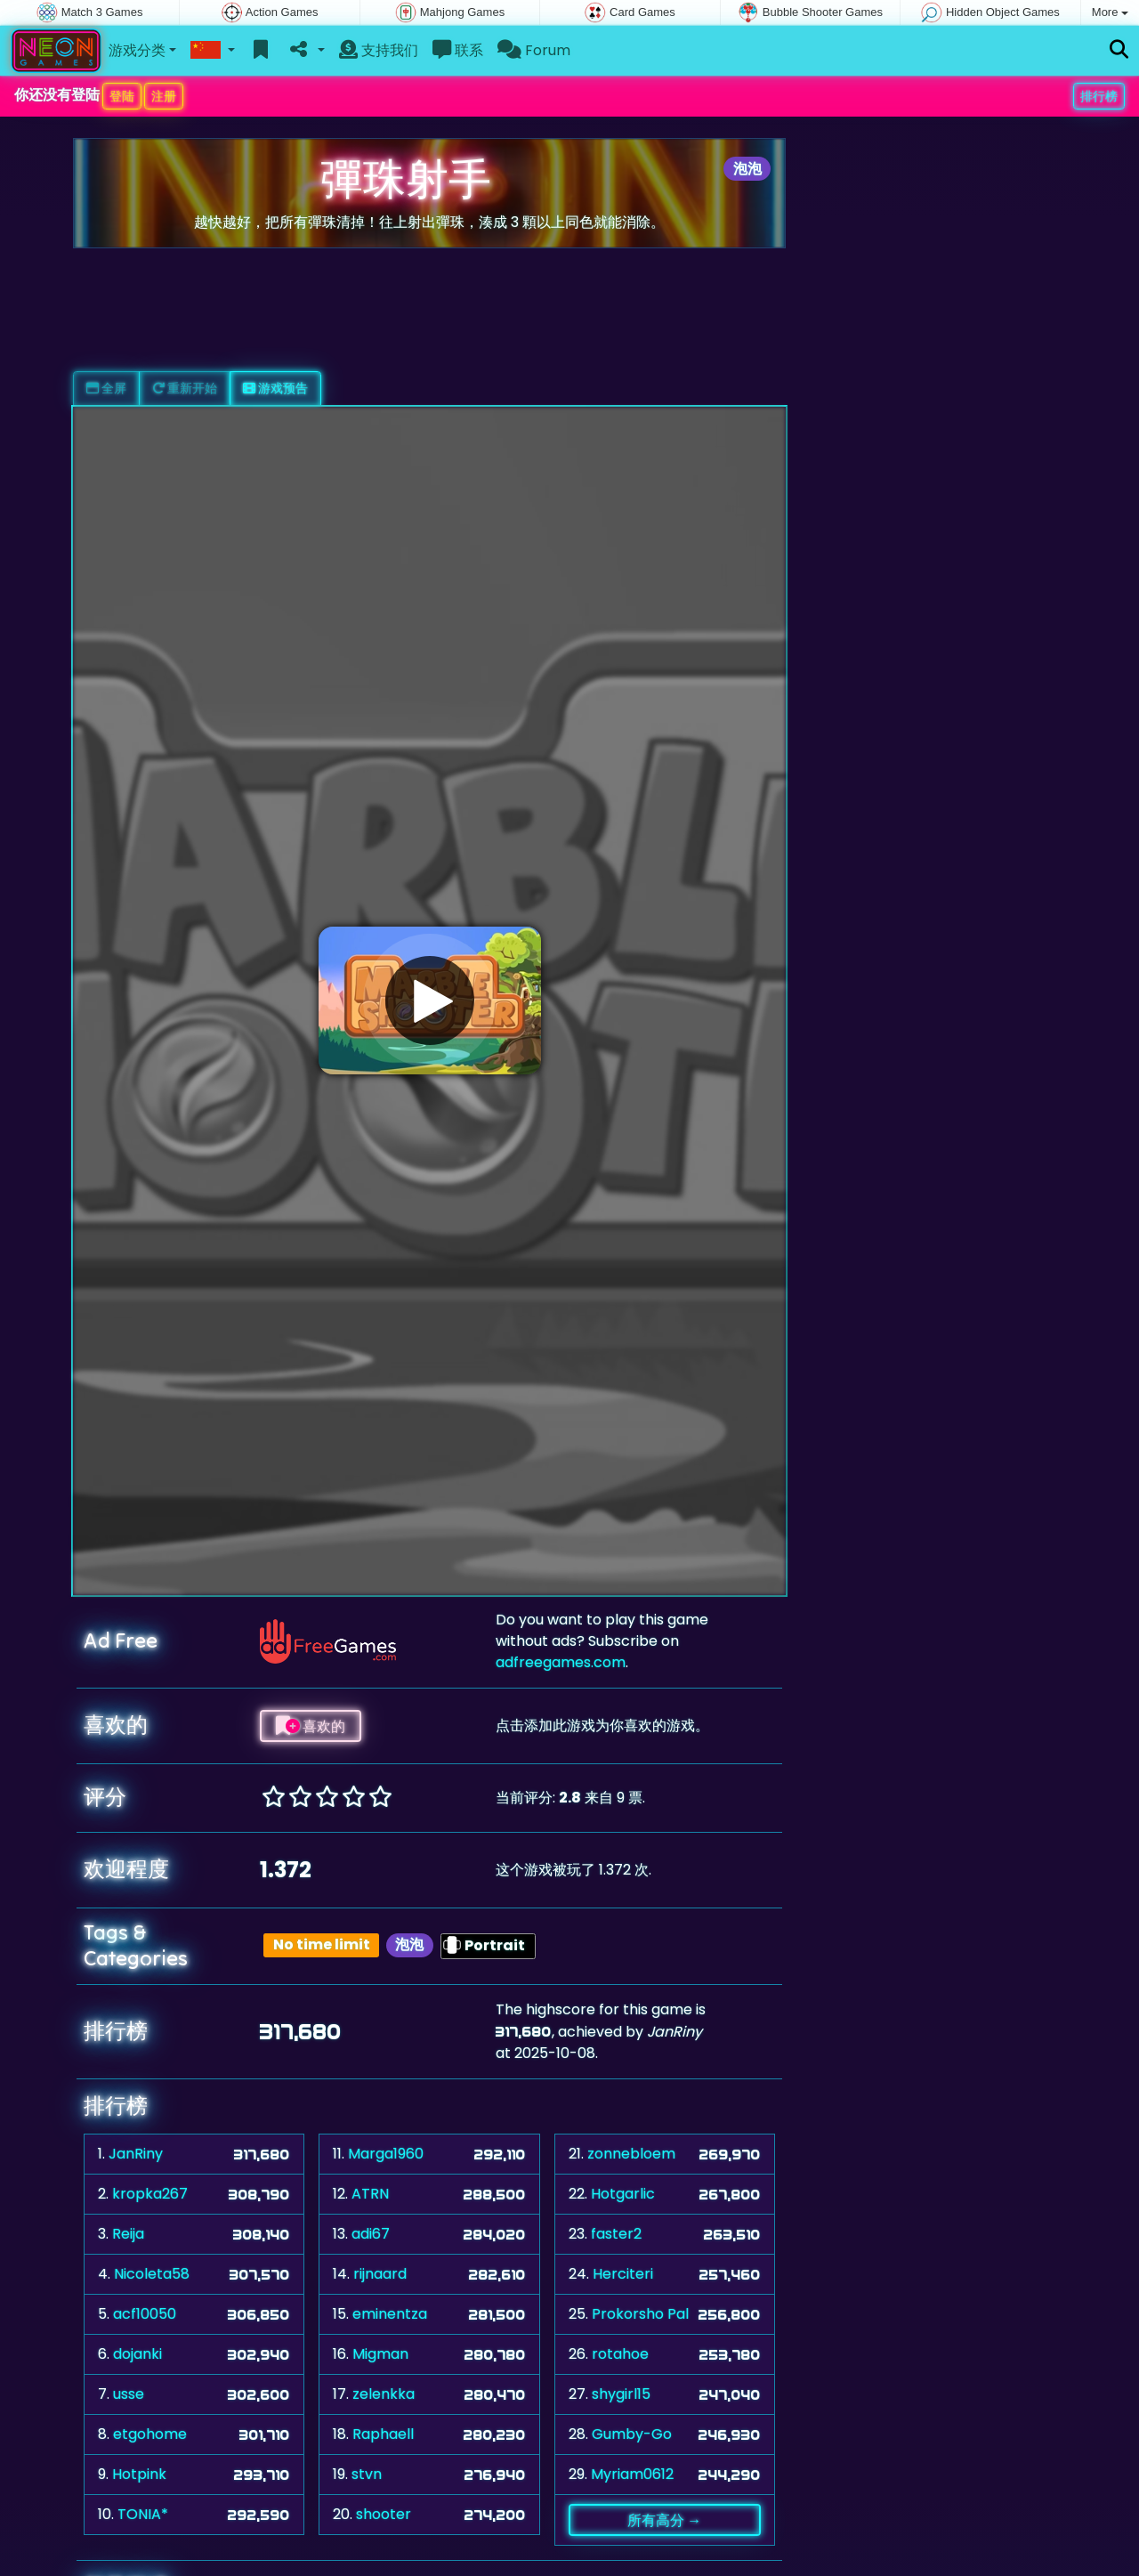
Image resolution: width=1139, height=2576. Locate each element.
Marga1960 (386, 2153)
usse (128, 2394)
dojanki (137, 2354)
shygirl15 (621, 2394)
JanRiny (136, 2153)
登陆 (121, 96)
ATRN (370, 2193)
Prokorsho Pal (640, 2314)
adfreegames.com (561, 1662)
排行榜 (1099, 96)
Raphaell (383, 2434)
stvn (366, 2474)
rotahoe (620, 2354)
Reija (128, 2234)
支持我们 (378, 50)
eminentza (389, 2314)
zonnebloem (631, 2153)
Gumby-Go (632, 2434)
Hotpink (139, 2474)
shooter (383, 2514)
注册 (163, 96)
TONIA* (142, 2514)
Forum (533, 50)
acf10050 (144, 2314)
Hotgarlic (623, 2193)
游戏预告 (275, 388)
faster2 (616, 2234)
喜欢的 (310, 1726)
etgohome (150, 2434)
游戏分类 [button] (137, 50)
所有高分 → (664, 2520)
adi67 (370, 2234)
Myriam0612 (632, 2474)
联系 (457, 50)
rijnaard (380, 2274)
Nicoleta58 (152, 2274)
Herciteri (623, 2274)
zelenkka (383, 2394)
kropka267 (150, 2193)
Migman (380, 2354)
